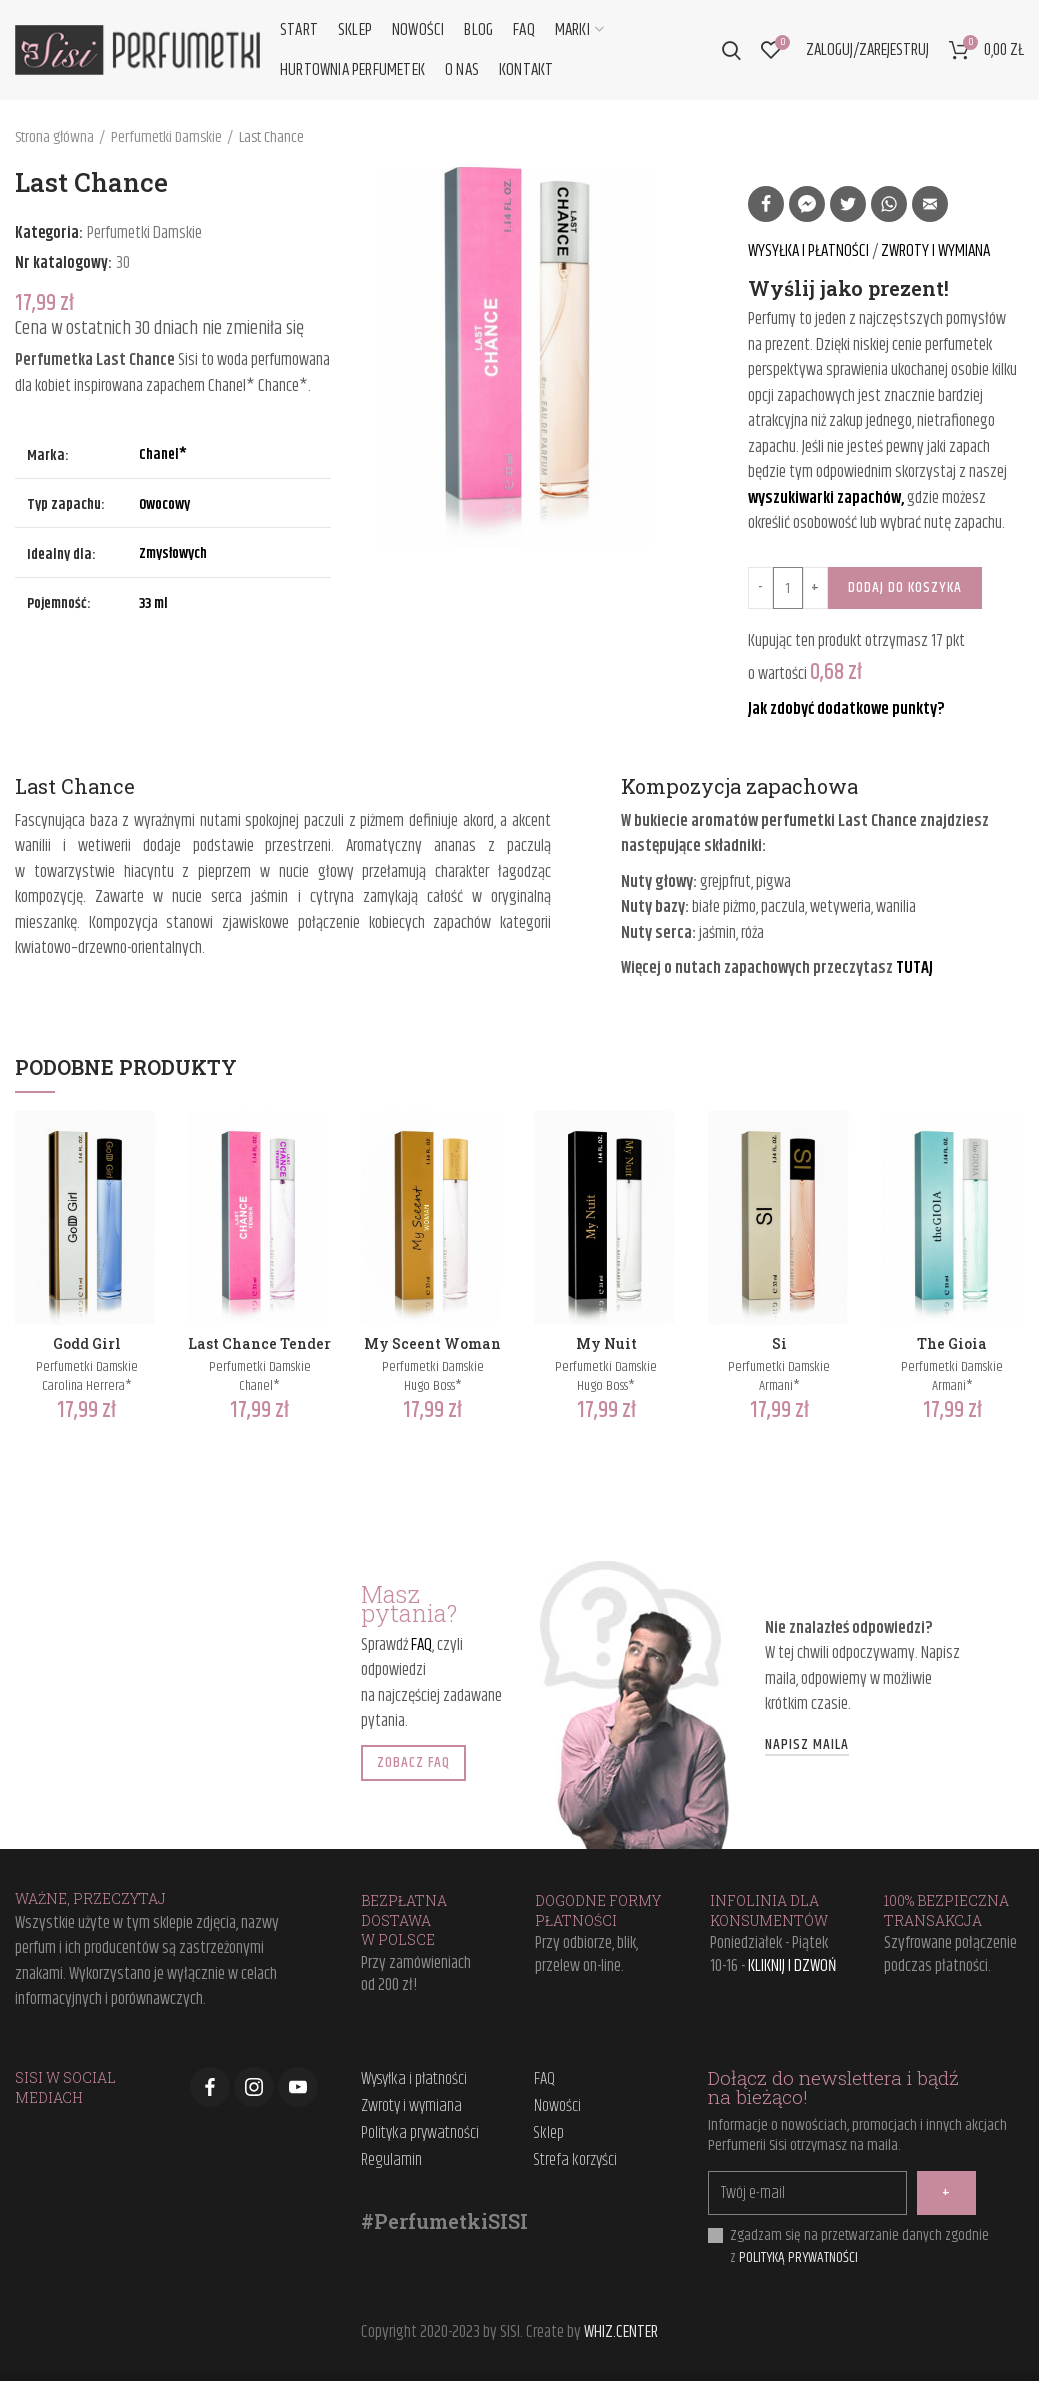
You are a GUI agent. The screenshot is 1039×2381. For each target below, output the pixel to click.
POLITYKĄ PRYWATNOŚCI (798, 2257)
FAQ (421, 1645)
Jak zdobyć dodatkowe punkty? (846, 709)
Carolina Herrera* (87, 1386)
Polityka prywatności (420, 2134)
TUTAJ (914, 968)
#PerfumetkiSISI (444, 2221)
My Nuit (606, 1344)
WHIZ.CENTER (621, 2332)
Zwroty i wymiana (411, 2107)
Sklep (549, 2134)
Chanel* (163, 454)
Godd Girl (87, 1344)
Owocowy (164, 504)
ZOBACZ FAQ (413, 1762)
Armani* (779, 1386)
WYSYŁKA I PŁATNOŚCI (810, 251)
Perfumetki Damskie (166, 138)
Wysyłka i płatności (414, 2080)
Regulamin (391, 2161)
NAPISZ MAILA (807, 1746)
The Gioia (952, 1344)
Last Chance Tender (259, 1344)
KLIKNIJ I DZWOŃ (792, 1966)
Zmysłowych (173, 553)
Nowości (557, 2107)
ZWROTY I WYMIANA (935, 251)
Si (779, 1344)
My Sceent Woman (432, 1344)
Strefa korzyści (575, 2161)
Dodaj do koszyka (905, 587)
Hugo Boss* (433, 1386)
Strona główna (54, 138)
